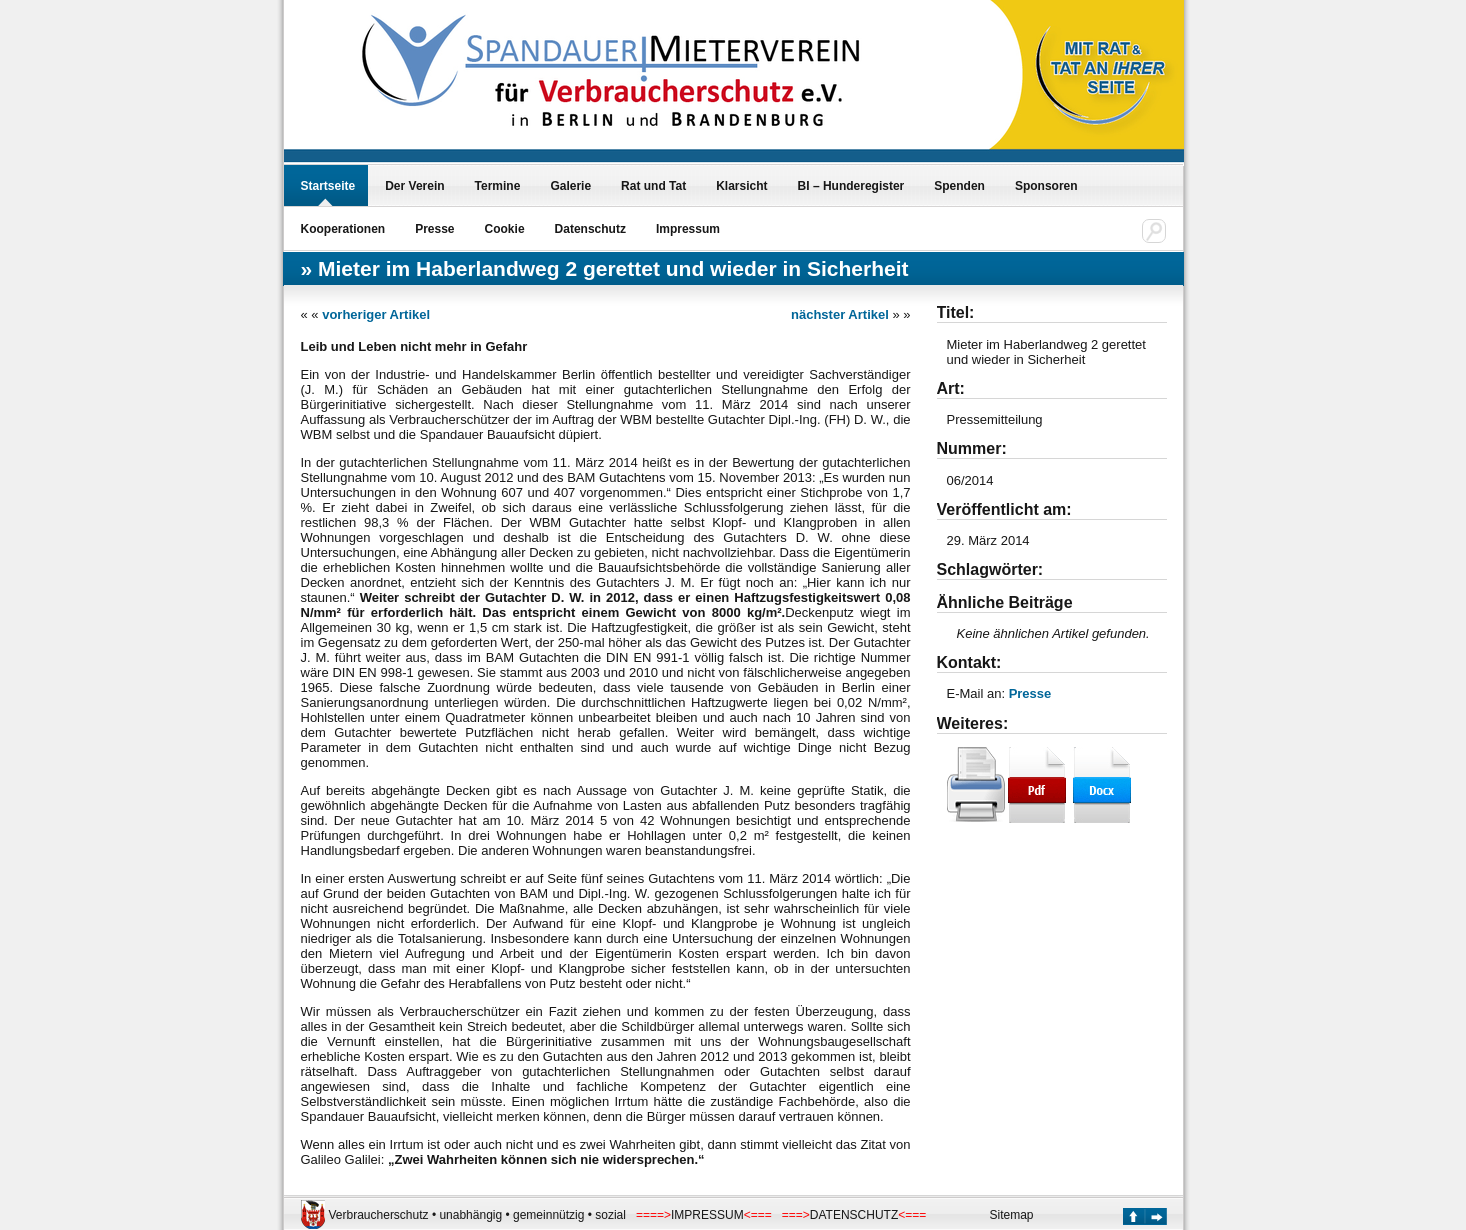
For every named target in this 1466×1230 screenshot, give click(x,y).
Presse (434, 229)
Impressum (688, 229)
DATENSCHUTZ (854, 1215)
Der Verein (414, 186)
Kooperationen (343, 229)
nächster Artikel (840, 314)
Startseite (328, 186)
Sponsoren (1046, 186)
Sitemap (1012, 1215)
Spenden (959, 186)
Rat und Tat (653, 186)
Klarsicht (741, 186)
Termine (498, 186)
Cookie (505, 229)
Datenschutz (590, 229)
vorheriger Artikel (376, 314)
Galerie (570, 186)
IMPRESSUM (707, 1215)
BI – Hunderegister (851, 186)
